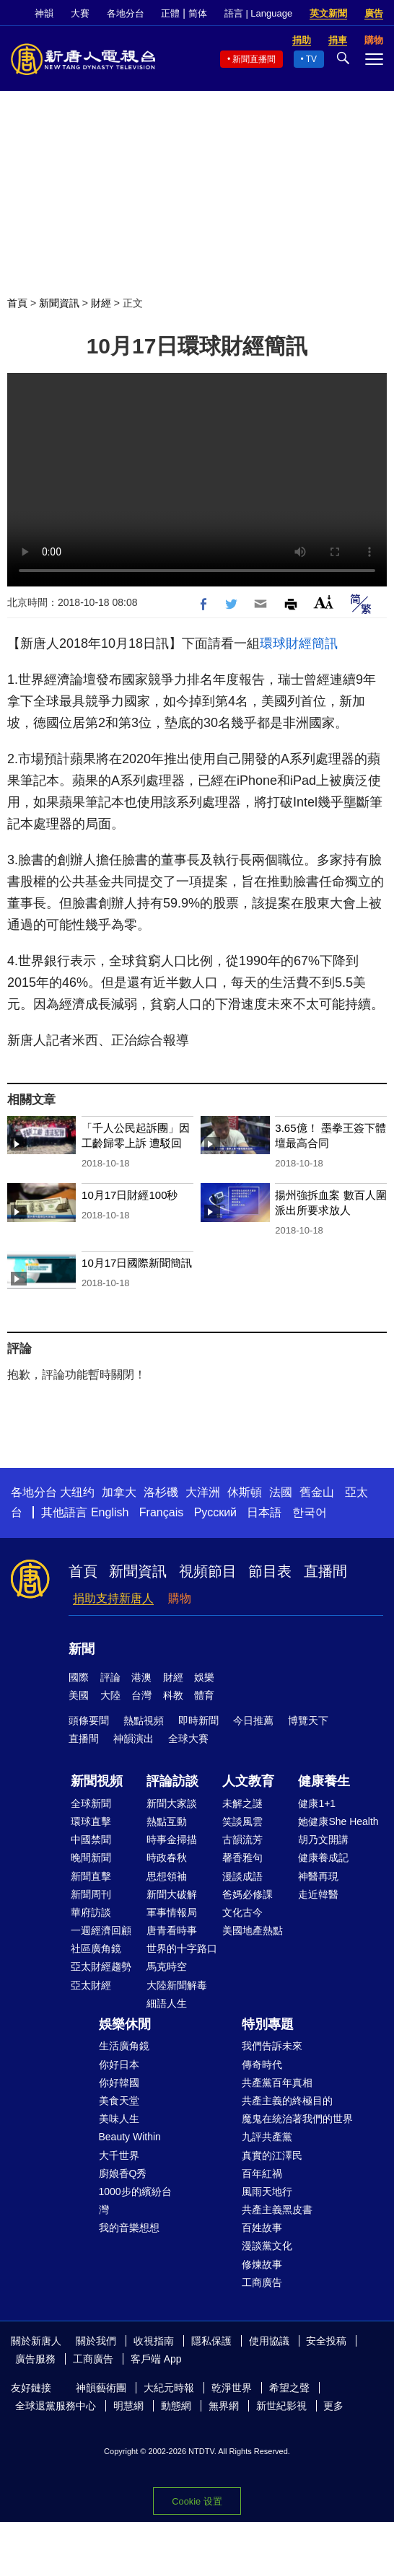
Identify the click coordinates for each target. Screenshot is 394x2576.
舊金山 (316, 1492)
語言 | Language (258, 13)
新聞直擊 (91, 1876)
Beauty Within (130, 2136)
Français (161, 1512)
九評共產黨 (267, 2136)
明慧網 (128, 2406)
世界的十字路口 (181, 1948)
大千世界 (119, 2155)
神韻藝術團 (101, 2387)
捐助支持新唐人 (113, 1598)
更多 (333, 2406)
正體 (170, 13)
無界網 (224, 2406)
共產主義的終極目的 (287, 2100)
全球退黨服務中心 (55, 2406)
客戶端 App (156, 2359)
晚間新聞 (91, 1857)
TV (311, 59)
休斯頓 (244, 1492)
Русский (215, 1512)
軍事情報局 (171, 1912)
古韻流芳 (242, 1839)
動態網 (176, 2406)
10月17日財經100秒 (130, 1195)
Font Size (323, 602)
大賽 (80, 13)
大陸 (110, 1695)
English (109, 1512)
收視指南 (153, 2341)
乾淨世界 (231, 2387)
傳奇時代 (262, 2064)
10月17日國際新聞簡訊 (137, 1263)
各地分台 (125, 13)
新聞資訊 (59, 303)
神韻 (44, 13)
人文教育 (248, 1781)
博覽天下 (308, 1720)
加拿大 (119, 1492)
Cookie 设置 (197, 2501)
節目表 (270, 1571)
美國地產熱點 (252, 1930)
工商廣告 (262, 2282)
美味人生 (119, 2118)
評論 (110, 1677)
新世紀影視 (281, 2406)
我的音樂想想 (129, 2227)
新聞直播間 (254, 59)
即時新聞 (198, 1720)
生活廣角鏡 (124, 2046)
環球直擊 (91, 1821)
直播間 (325, 1571)
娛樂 (204, 1677)
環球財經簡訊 (299, 643)
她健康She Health (338, 1821)
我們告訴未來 (272, 2046)
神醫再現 (318, 1876)
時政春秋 (166, 1857)
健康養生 (324, 1781)
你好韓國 (119, 2082)
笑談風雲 (242, 1821)
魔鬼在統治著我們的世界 (297, 2118)
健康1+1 (317, 1803)
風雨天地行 (267, 2191)
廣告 (373, 13)
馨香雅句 (242, 1857)
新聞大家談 (171, 1803)
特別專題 (268, 2024)
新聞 (82, 1649)
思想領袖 (166, 1876)
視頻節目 (208, 1571)
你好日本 (119, 2064)
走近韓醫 (318, 1894)
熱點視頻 (143, 1720)
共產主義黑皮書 (277, 2209)
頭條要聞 (89, 1720)
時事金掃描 (171, 1839)
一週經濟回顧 (101, 1930)
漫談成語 (242, 1876)
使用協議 (269, 2341)
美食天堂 (119, 2100)
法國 (280, 1492)
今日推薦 (253, 1720)
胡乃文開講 (323, 1839)
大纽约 (77, 1492)
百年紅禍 (262, 2173)
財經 (101, 303)
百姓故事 (262, 2227)
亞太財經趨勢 (101, 1966)
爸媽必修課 (247, 1894)
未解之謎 (242, 1803)
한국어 (309, 1512)
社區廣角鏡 (96, 1948)
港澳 (141, 1677)
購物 (179, 1598)
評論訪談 (172, 1781)
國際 (79, 1677)
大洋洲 (202, 1492)
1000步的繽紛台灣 (135, 2200)
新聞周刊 (91, 1894)
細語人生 (166, 2003)
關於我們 (96, 2341)
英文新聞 (328, 13)
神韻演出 (133, 1738)
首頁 (17, 303)
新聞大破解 (171, 1894)
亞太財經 (91, 1985)
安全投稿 (326, 2341)
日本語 (264, 1512)
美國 (79, 1695)
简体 (197, 13)
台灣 (141, 1695)
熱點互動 (166, 1821)
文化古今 (242, 1912)
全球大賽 (188, 1738)
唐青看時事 (171, 1930)
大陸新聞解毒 (176, 1985)
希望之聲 (289, 2387)
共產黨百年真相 (277, 2082)
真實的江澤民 (272, 2155)
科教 (173, 1695)
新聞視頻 (97, 1781)
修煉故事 (262, 2264)
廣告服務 (35, 2359)
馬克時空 (166, 1966)
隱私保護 (211, 2341)
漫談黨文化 (267, 2245)
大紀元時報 (169, 2387)
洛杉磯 (161, 1492)
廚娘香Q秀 (123, 2173)
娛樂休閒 (125, 2024)
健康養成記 (323, 1857)
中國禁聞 (91, 1839)
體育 (204, 1695)
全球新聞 (91, 1803)
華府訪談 (91, 1912)
